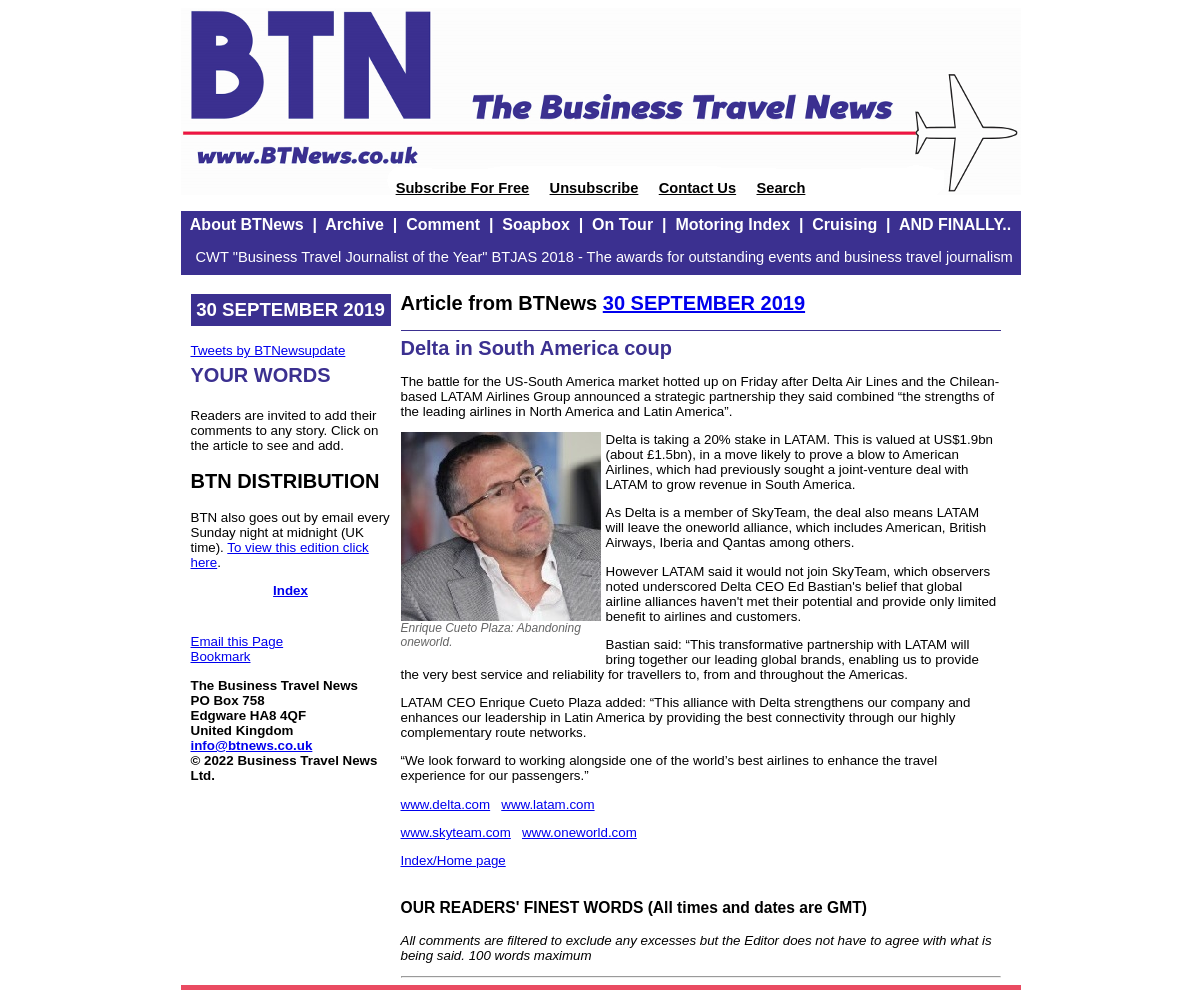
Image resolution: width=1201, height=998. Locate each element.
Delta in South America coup (537, 348)
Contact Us (697, 188)
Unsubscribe (594, 188)
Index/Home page (453, 860)
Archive (354, 224)
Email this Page (237, 641)
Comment (443, 224)
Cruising (844, 224)
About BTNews (247, 224)
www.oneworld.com (579, 832)
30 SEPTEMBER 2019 (704, 303)
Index (290, 590)
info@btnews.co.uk (252, 745)
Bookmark (221, 656)
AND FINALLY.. (955, 224)
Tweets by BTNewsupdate (268, 350)
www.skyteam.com (456, 832)
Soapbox (536, 224)
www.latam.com (547, 804)
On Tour (622, 224)
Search (780, 188)
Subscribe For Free (463, 188)
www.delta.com (446, 804)
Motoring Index (732, 224)
